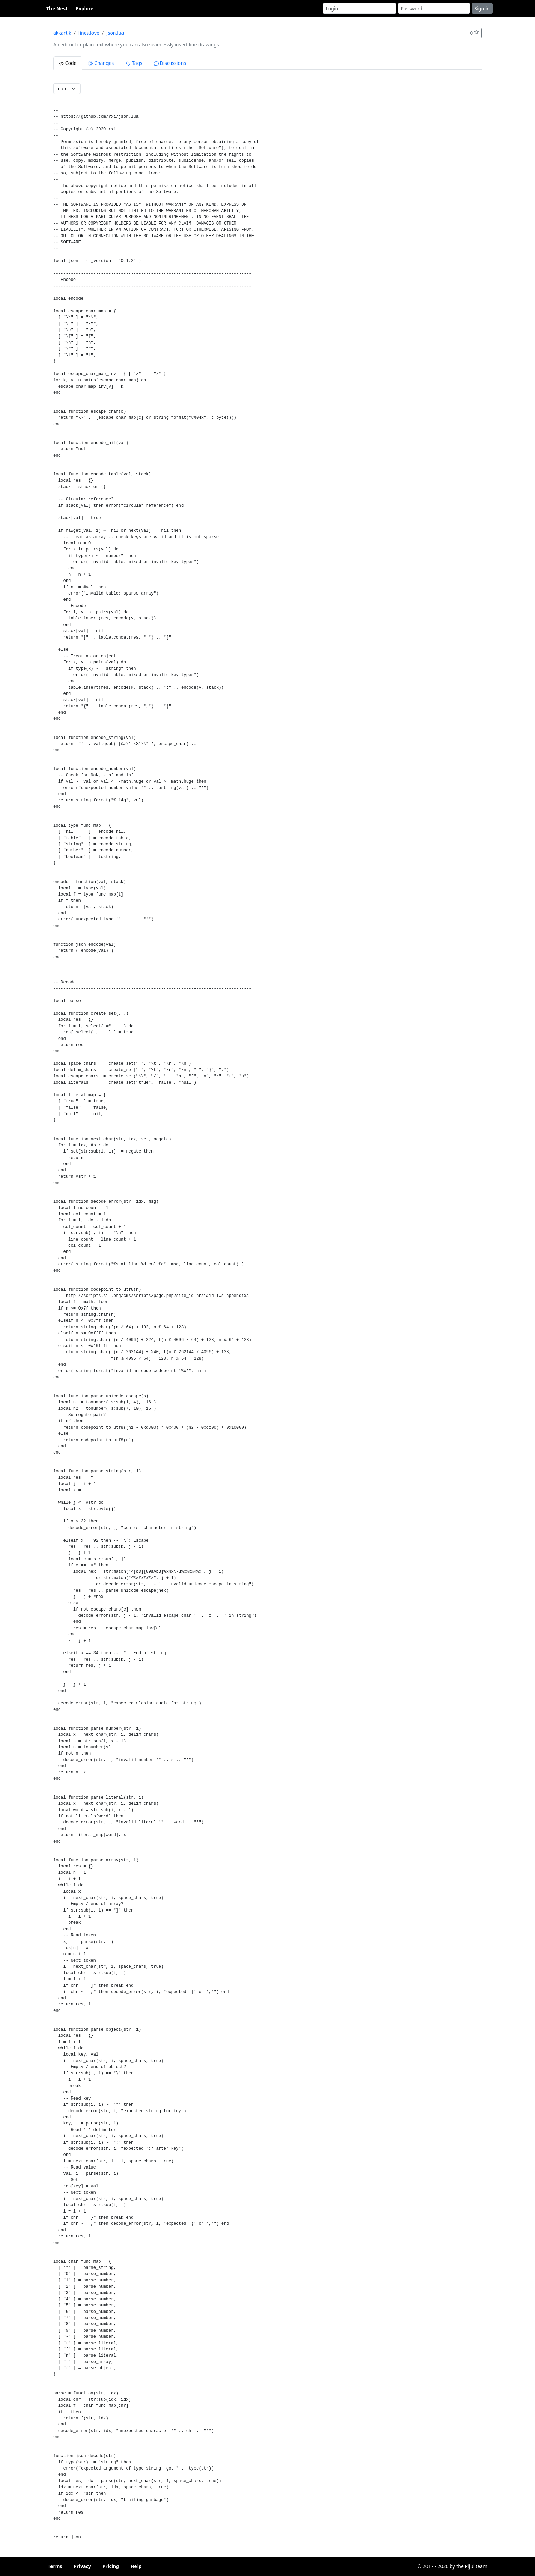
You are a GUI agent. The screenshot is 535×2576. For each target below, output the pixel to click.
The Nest (57, 8)
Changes (101, 63)
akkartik (62, 33)
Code (67, 63)
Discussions (170, 63)
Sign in (482, 8)
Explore (84, 8)
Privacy (82, 2566)
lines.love (88, 33)
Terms (55, 2566)
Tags (133, 63)
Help (136, 2566)
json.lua (115, 33)
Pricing (110, 2566)
